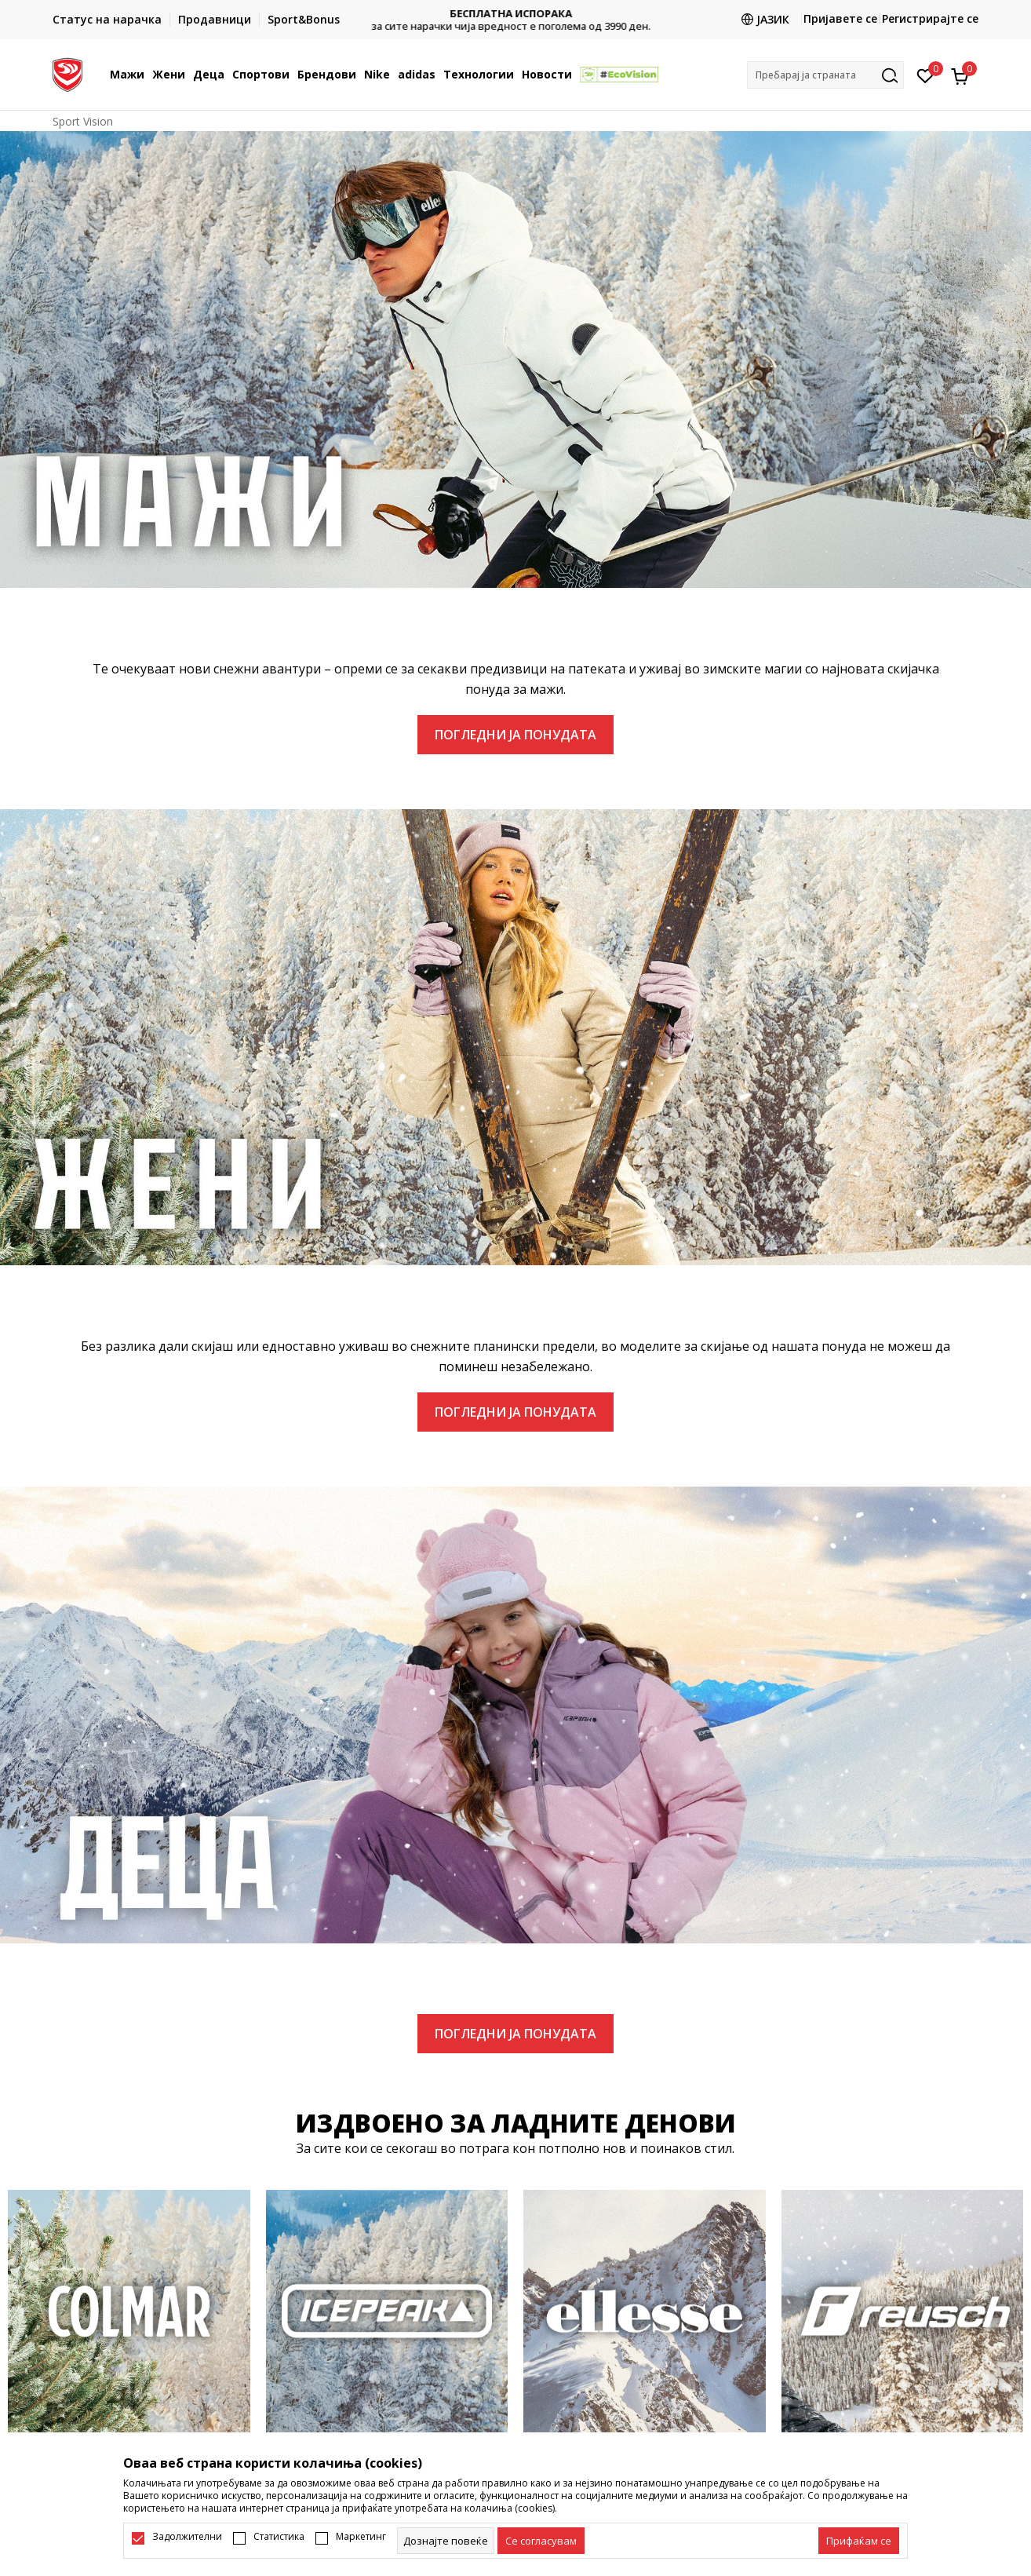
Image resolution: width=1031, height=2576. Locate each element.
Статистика (278, 2536)
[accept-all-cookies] (858, 2540)
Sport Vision (83, 121)
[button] (825, 75)
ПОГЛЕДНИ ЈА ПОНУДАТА (515, 734)
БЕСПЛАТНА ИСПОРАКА (515, 14)
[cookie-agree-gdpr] (541, 2540)
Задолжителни (187, 2536)
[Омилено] (925, 74)
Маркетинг (361, 2536)
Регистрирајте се (930, 18)
